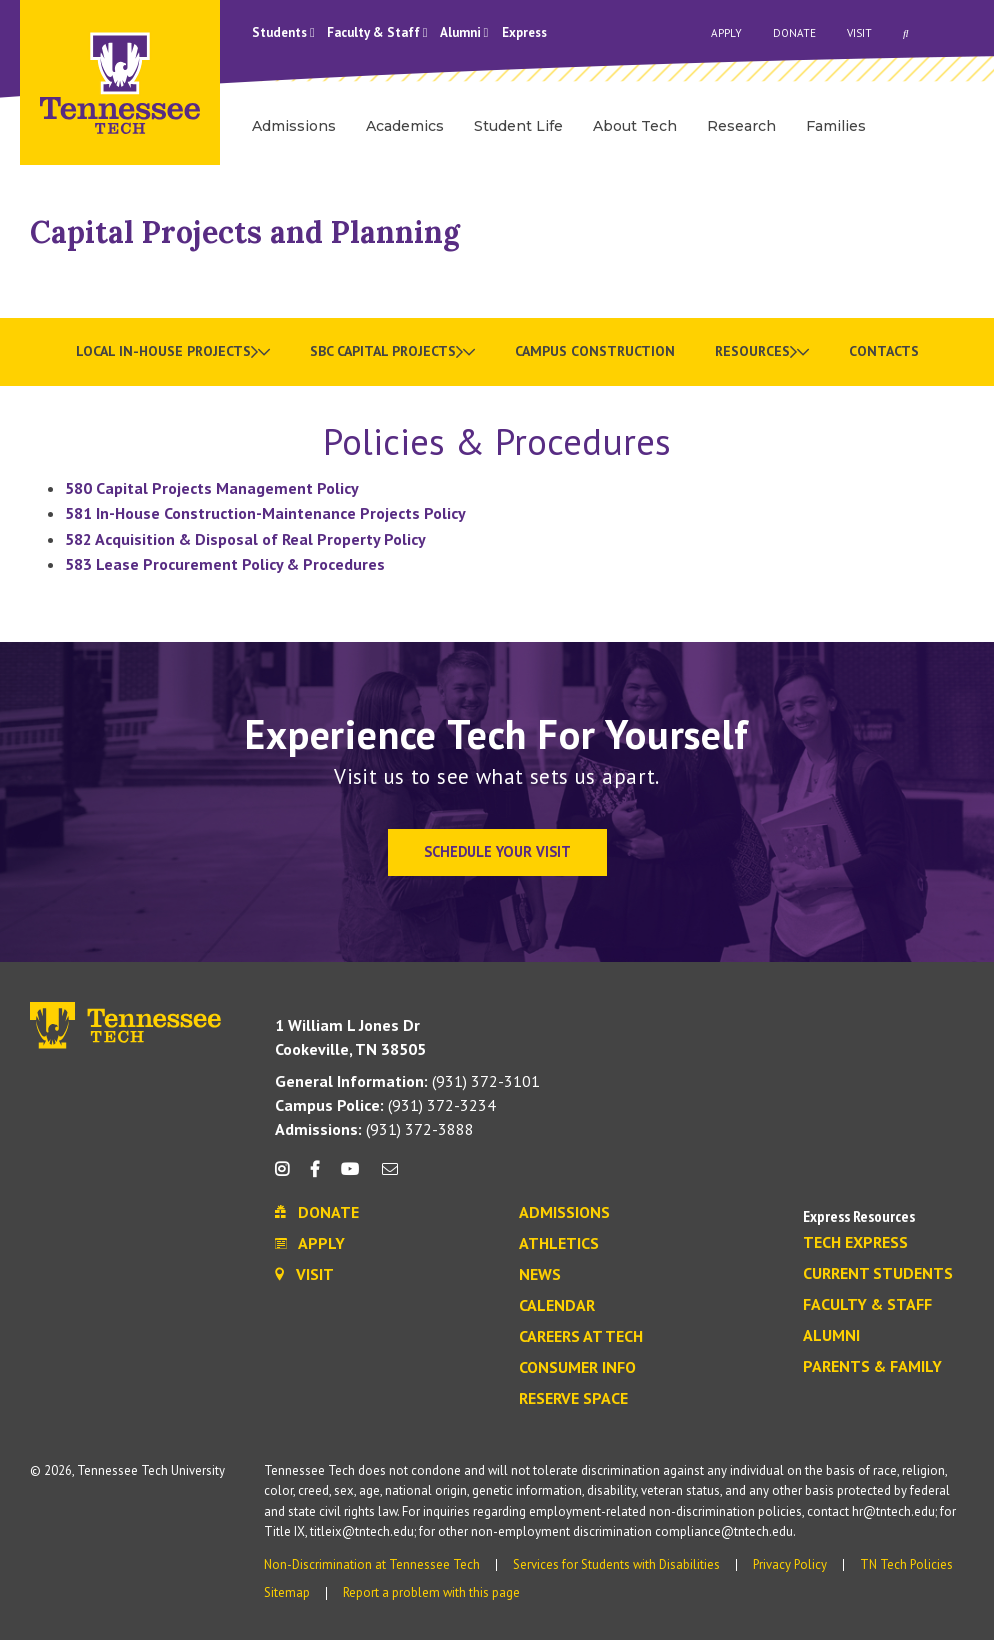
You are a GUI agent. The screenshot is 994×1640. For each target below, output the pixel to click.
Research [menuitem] (741, 126)
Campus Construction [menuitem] (595, 351)
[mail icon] (390, 1176)
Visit (859, 33)
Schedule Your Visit (497, 851)
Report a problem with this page (431, 1592)
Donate (794, 33)
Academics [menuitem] (405, 126)
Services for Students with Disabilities (616, 1564)
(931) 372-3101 (407, 1081)
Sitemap (287, 1592)
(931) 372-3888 (374, 1129)
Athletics (559, 1244)
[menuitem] (173, 352)
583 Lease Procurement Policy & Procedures (225, 564)
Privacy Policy (790, 1564)
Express (524, 32)
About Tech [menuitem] (635, 126)
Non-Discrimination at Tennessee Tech (372, 1564)
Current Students (878, 1274)
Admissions (564, 1213)
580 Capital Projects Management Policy (212, 488)
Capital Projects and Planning (245, 232)
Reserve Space (573, 1399)
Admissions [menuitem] (294, 126)
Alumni (464, 32)
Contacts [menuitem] (884, 351)
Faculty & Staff (377, 32)
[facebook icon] (315, 1176)
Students (283, 32)
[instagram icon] (287, 1176)
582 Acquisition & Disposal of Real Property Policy (245, 539)
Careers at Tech (581, 1337)
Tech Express (855, 1243)
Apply (726, 33)
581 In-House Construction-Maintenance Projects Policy (265, 513)
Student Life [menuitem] (518, 126)
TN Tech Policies (906, 1564)
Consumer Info (577, 1368)
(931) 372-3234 (385, 1105)
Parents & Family (872, 1367)
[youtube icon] (350, 1176)
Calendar (557, 1306)
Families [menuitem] (836, 126)
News (540, 1275)
